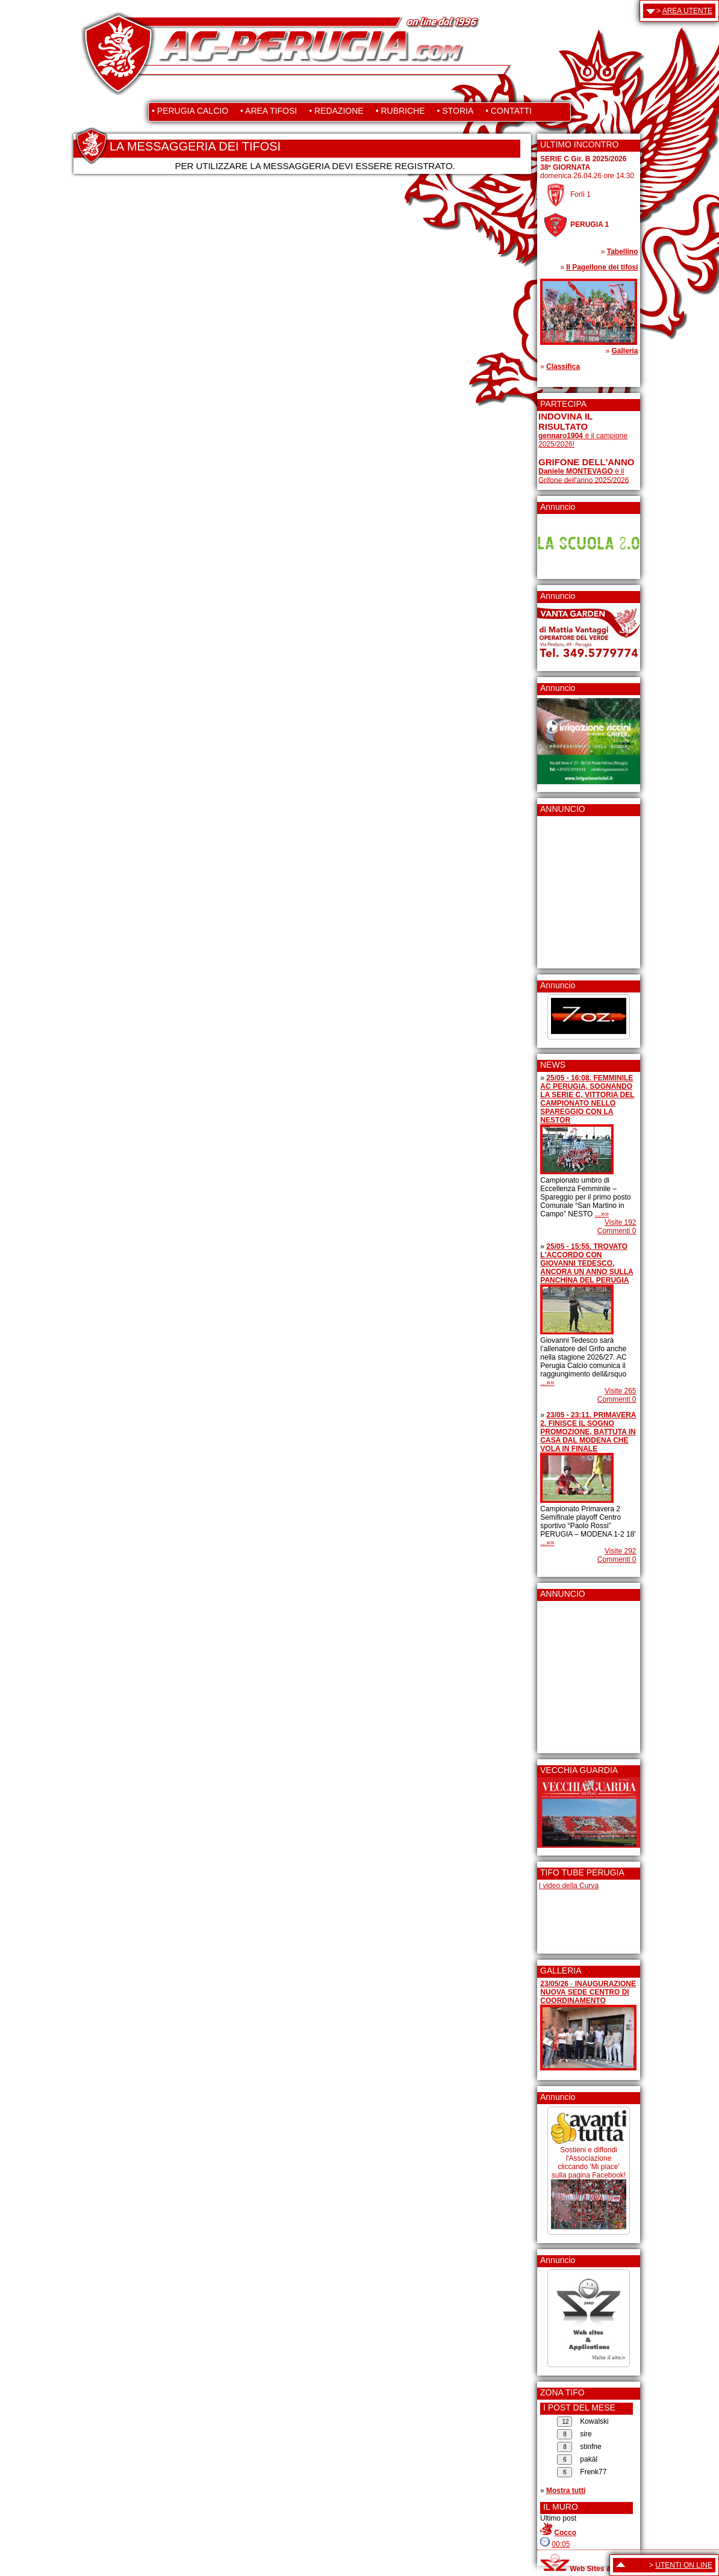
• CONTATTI (508, 111)
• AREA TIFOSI (268, 111)
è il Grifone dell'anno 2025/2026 (583, 476)
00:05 (561, 2544)
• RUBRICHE (400, 111)
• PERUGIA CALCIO (190, 111)
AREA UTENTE (687, 11)
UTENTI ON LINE (683, 2565)
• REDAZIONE (336, 111)
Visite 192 (620, 1222)
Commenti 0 (617, 1231)
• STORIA (455, 111)
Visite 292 (620, 1551)
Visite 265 (620, 1391)
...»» (602, 1214)
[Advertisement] (574, 888)
